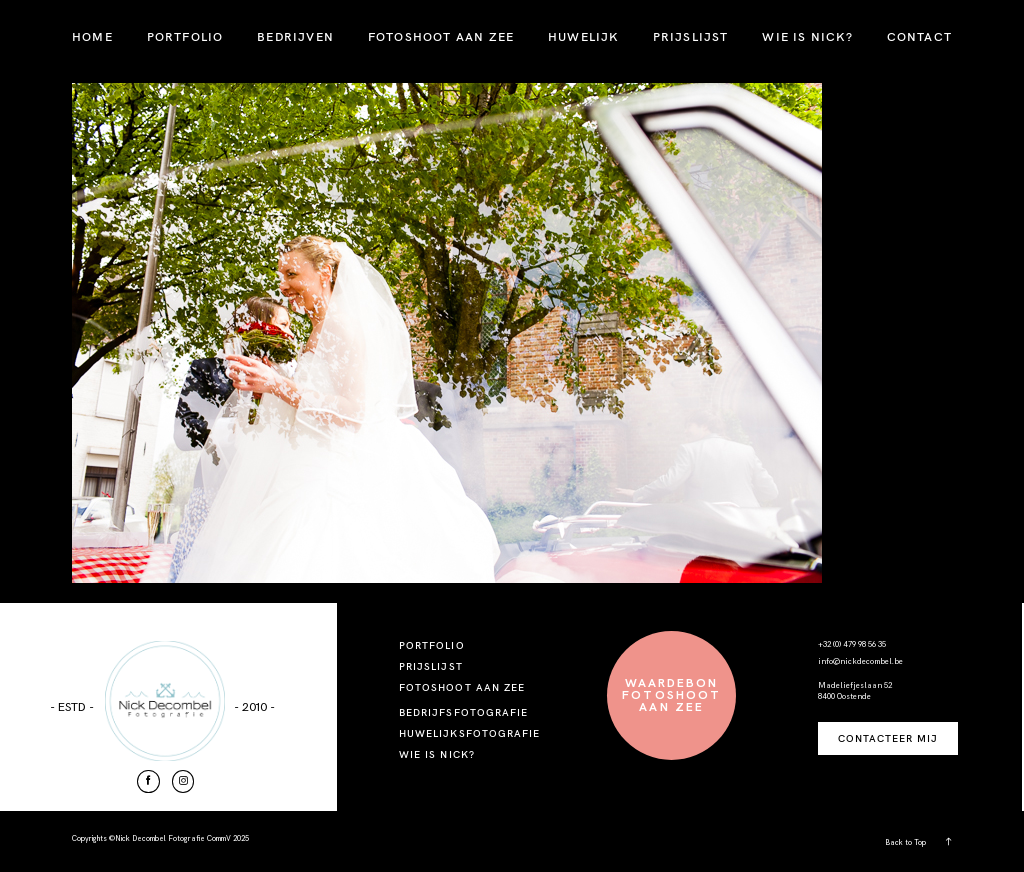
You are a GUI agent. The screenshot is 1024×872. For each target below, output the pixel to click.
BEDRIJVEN (295, 36)
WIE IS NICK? (807, 36)
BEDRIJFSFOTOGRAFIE (463, 712)
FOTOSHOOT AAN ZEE (441, 36)
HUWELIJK (583, 36)
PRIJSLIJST (691, 36)
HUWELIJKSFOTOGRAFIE (469, 733)
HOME (92, 36)
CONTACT (919, 36)
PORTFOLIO (185, 36)
